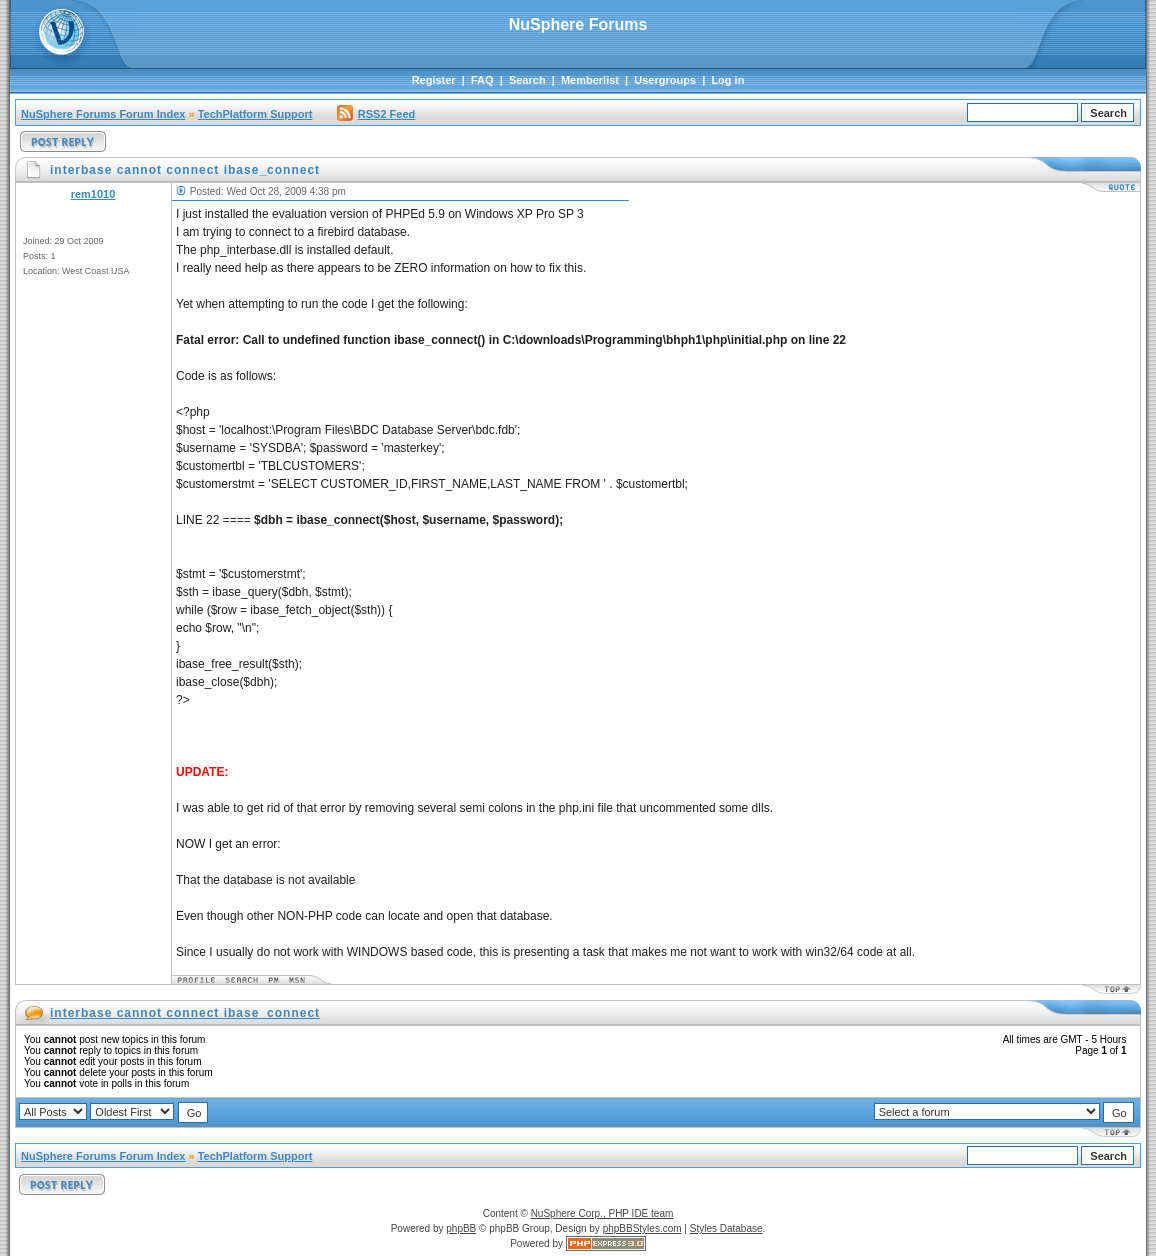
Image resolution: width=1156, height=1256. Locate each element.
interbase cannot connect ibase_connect (185, 1013)
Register (434, 80)
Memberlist (590, 80)
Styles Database (726, 1228)
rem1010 (93, 194)
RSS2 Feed (376, 114)
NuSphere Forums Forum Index (103, 114)
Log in (727, 80)
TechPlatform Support (255, 114)
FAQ (482, 80)
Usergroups (665, 80)
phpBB (461, 1228)
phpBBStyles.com (642, 1228)
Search (527, 80)
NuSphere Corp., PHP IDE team (602, 1213)
